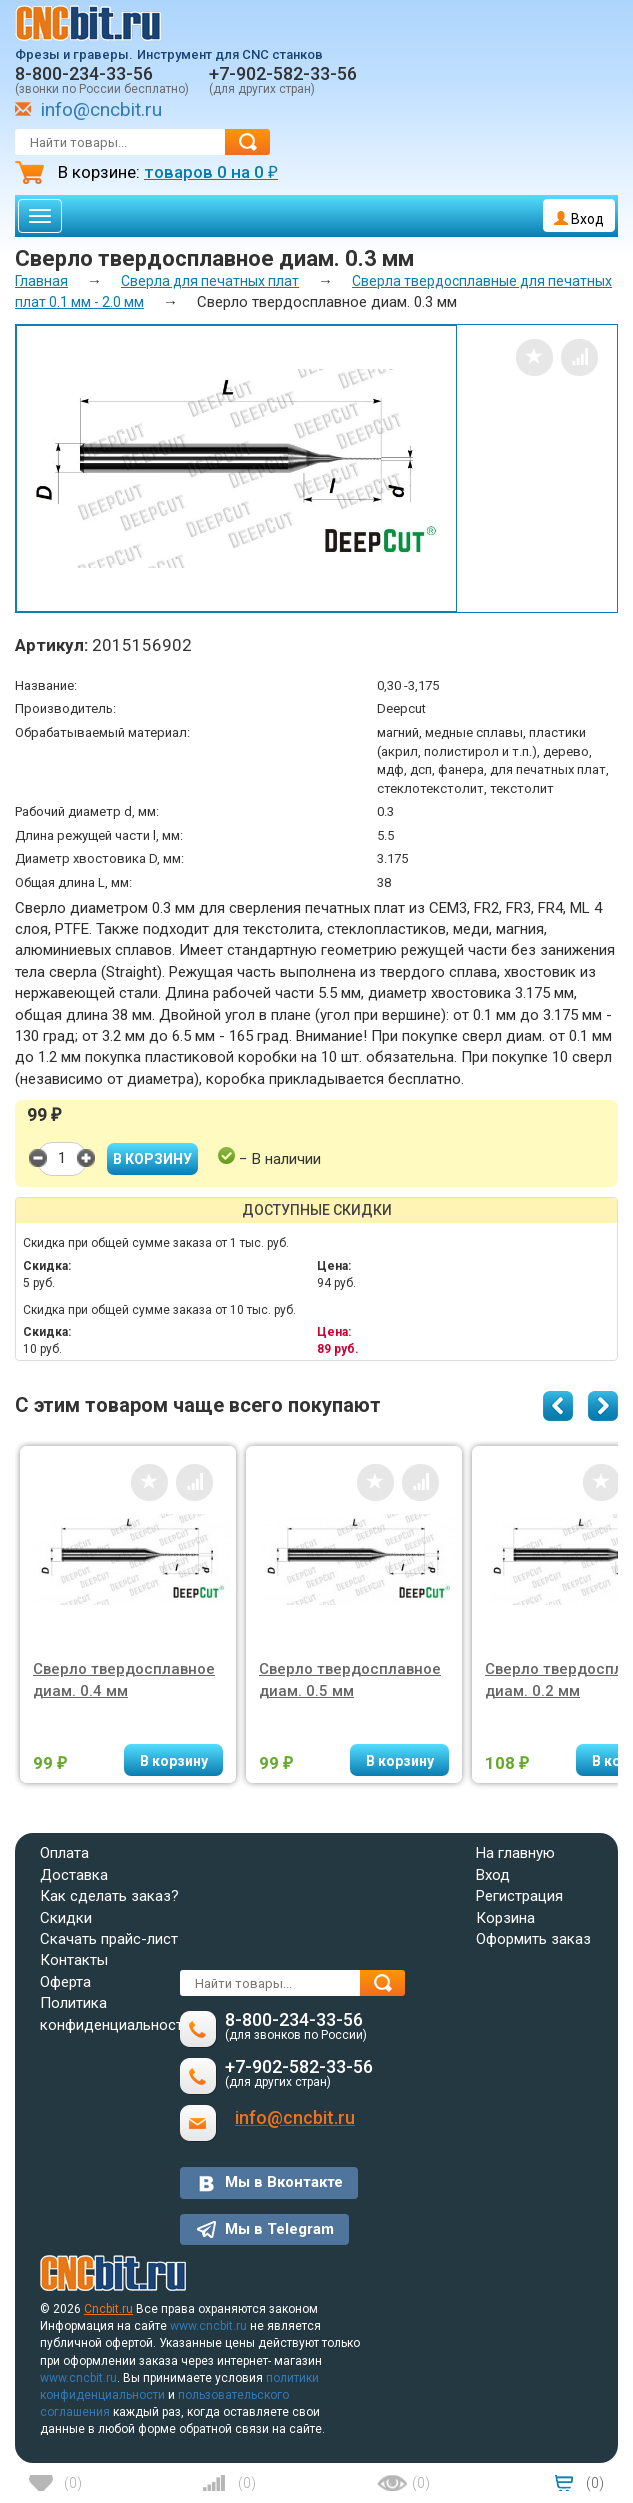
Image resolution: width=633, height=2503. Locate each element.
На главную (515, 1853)
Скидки (66, 1918)
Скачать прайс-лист (109, 1939)
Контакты (74, 1960)
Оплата (64, 1853)
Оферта (65, 1982)
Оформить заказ (533, 1939)
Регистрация (519, 1896)
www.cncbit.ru (208, 2326)
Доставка (74, 1875)
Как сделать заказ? (109, 1896)
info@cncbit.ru (101, 109)
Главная (41, 281)
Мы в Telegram (279, 2229)
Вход (579, 219)
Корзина (505, 1918)
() (73, 2483)
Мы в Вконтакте (284, 2182)
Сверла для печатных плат (210, 281)
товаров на (211, 172)
